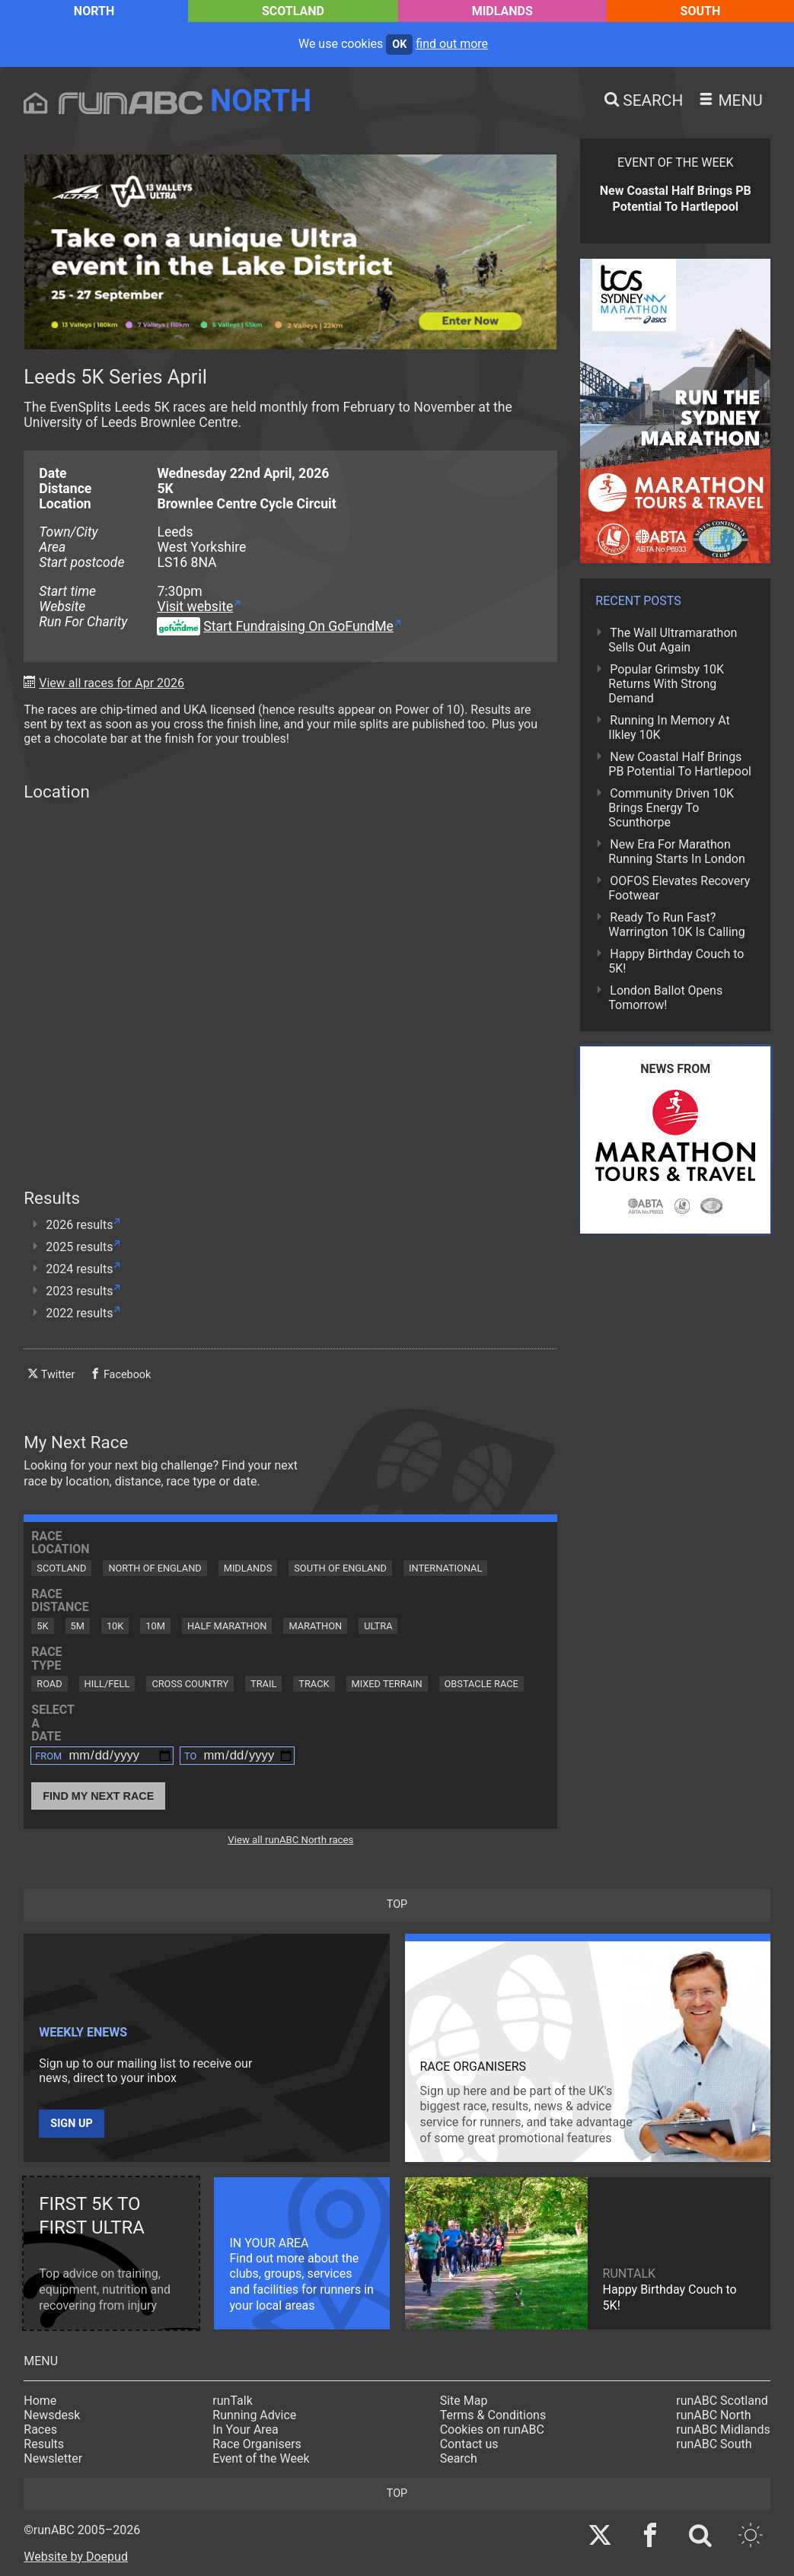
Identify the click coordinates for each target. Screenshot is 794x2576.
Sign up (71, 2123)
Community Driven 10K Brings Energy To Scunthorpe (671, 807)
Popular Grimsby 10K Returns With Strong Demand (666, 683)
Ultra (378, 1626)
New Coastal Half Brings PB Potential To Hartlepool (679, 764)
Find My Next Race (98, 1796)
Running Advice (254, 2415)
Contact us (469, 2444)
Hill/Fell (107, 1683)
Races (40, 2429)
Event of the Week (260, 2458)
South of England (340, 1568)
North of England (154, 1568)
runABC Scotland (722, 2400)
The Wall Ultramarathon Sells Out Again (672, 640)
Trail (263, 1683)
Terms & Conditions (493, 2415)
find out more (452, 44)
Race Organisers (256, 2444)
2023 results (79, 1291)
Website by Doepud (76, 2556)
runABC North (713, 2415)
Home (40, 2400)
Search (458, 2458)
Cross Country (189, 1683)
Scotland (293, 11)
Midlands (502, 11)
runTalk (232, 2400)
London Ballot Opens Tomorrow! (665, 997)
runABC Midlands (723, 2429)
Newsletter (53, 2458)
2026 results (79, 1225)
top (397, 1904)
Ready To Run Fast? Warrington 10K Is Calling (676, 924)
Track (313, 1683)
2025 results (79, 1247)
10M (155, 1626)
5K (42, 1626)
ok (399, 44)
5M (78, 1626)
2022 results (79, 1313)
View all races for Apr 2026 (111, 683)
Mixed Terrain (387, 1683)
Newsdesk (52, 2415)
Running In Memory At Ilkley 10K (668, 727)
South (701, 11)
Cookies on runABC (492, 2429)
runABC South (713, 2444)
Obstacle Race (481, 1683)
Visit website (195, 606)
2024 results (79, 1269)
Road (49, 1683)
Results (44, 2444)
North (94, 11)
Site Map (464, 2400)
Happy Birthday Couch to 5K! (676, 961)
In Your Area (245, 2429)
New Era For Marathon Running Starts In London (676, 851)
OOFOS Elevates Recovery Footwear (679, 888)
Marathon (315, 1626)
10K (115, 1626)
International (445, 1568)
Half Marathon (227, 1626)
